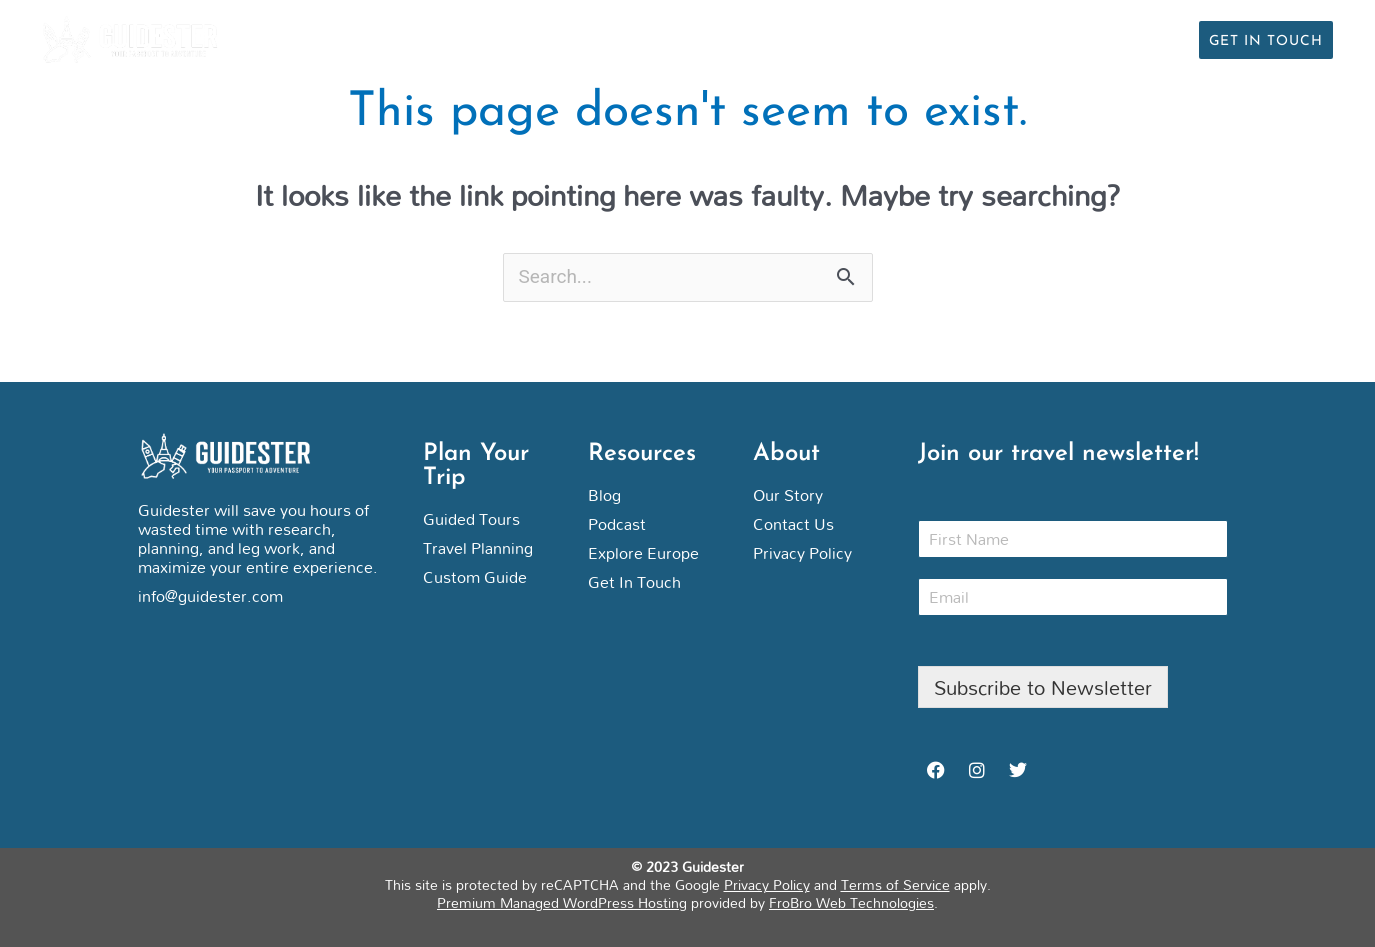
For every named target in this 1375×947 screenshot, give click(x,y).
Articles (960, 39)
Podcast (1063, 39)
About (1155, 39)
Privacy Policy (767, 884)
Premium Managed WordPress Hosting (562, 902)
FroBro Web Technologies (851, 902)
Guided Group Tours (805, 39)
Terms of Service (895, 884)
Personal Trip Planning (581, 39)
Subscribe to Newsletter (1043, 687)
